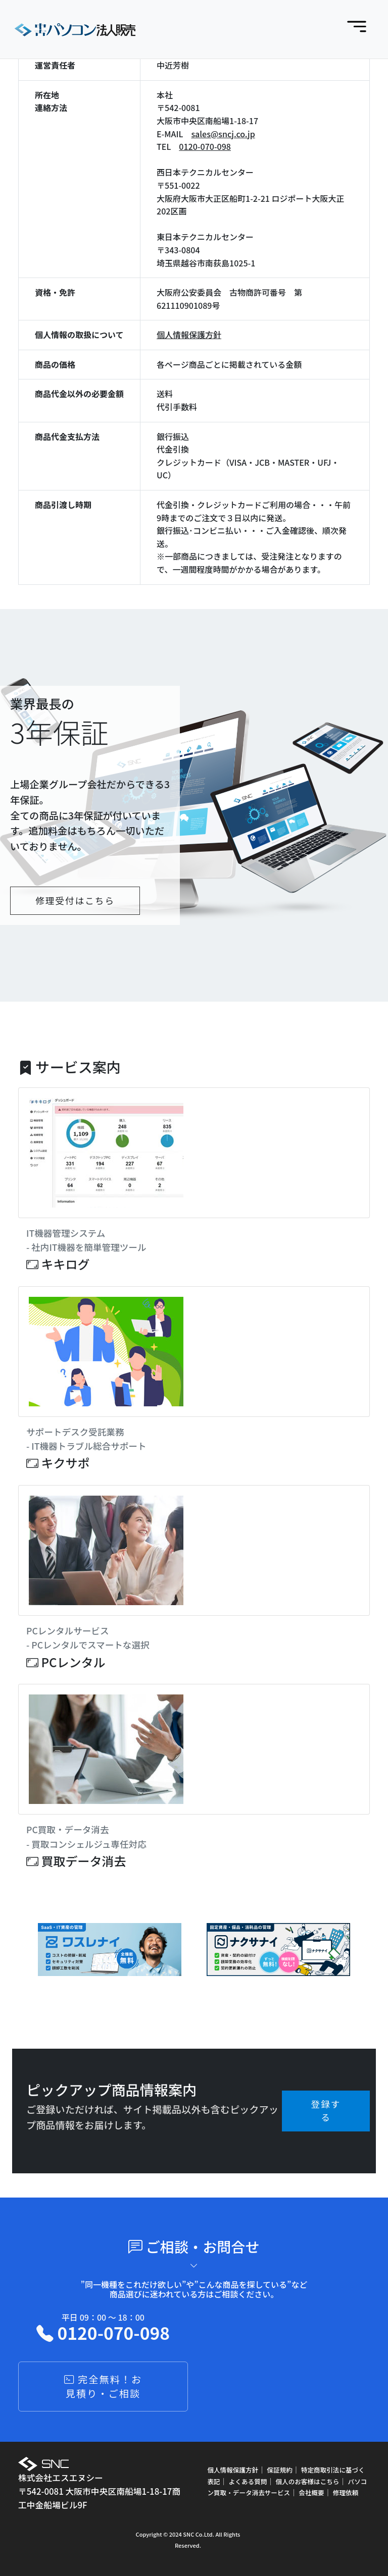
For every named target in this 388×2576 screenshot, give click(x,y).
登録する (326, 2110)
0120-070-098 (205, 146)
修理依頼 (345, 2492)
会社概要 (311, 2492)
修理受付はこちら (75, 900)
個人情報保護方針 (189, 334)
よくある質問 (248, 2481)
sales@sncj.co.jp (223, 134)
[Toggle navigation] (357, 27)
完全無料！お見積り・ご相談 (103, 2386)
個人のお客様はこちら (307, 2481)
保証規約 (279, 2470)
